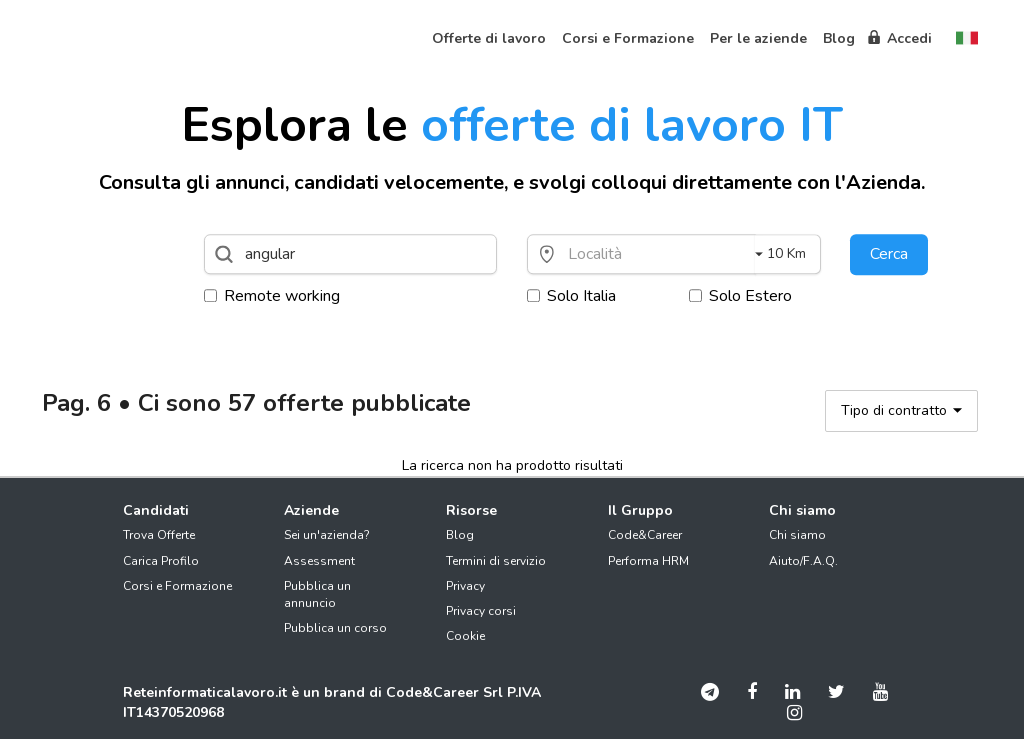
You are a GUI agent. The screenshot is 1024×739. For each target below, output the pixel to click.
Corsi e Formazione (177, 586)
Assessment (319, 561)
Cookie (465, 636)
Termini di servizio (496, 561)
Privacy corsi (481, 611)
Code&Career (645, 535)
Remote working (272, 296)
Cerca (889, 254)
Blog (460, 535)
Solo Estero (740, 296)
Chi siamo (797, 535)
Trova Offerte (159, 535)
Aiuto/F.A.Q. (803, 561)
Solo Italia (571, 296)
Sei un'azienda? (327, 535)
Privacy (465, 586)
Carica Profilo (161, 561)
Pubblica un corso (335, 628)
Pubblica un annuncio (317, 594)
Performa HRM (648, 561)
